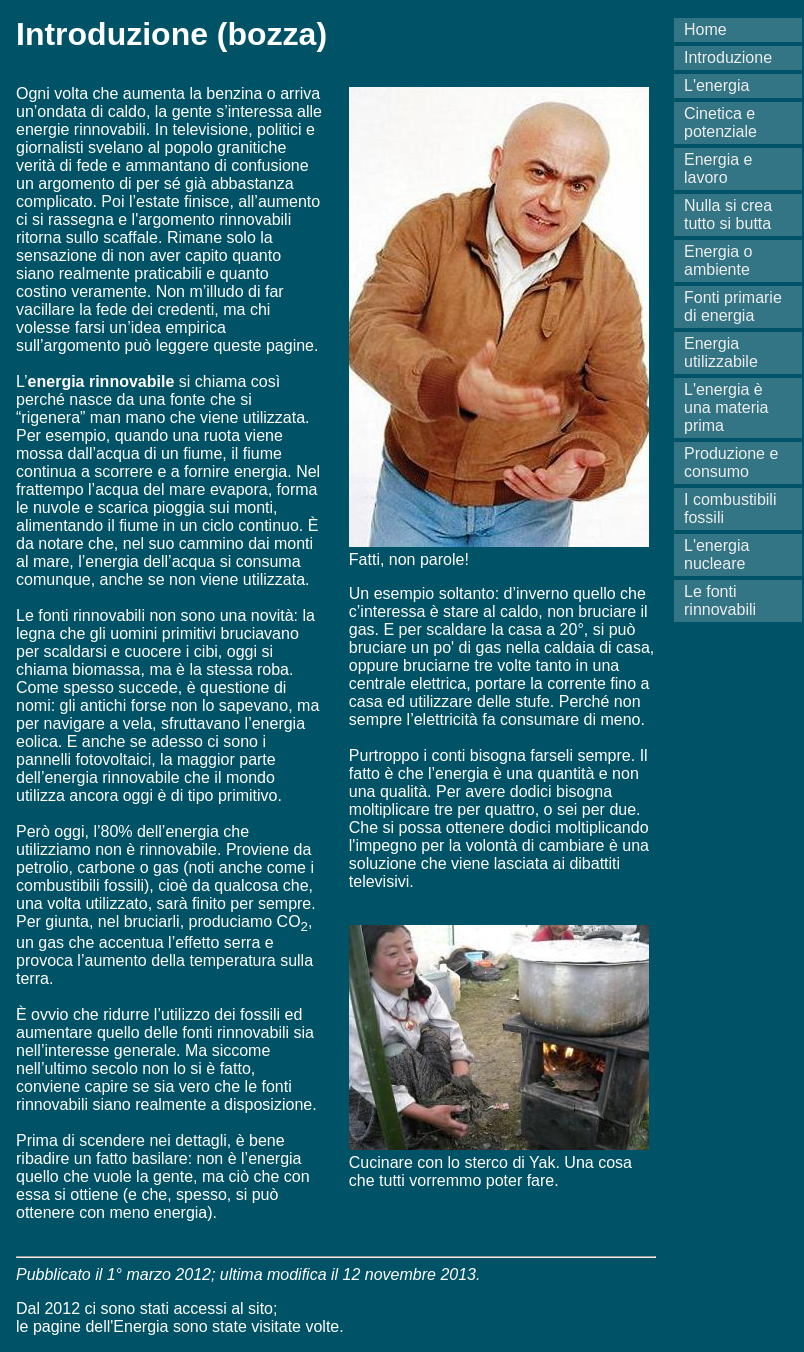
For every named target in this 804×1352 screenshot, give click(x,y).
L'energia (716, 85)
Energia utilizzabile (721, 352)
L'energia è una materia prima (726, 407)
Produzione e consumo (731, 462)
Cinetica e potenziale (720, 122)
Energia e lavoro (718, 168)
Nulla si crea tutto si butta (728, 214)
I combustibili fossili (730, 508)
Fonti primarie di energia (733, 306)
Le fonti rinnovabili (720, 600)
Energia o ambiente (718, 260)
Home (705, 29)
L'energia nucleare (716, 554)
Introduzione (728, 57)
